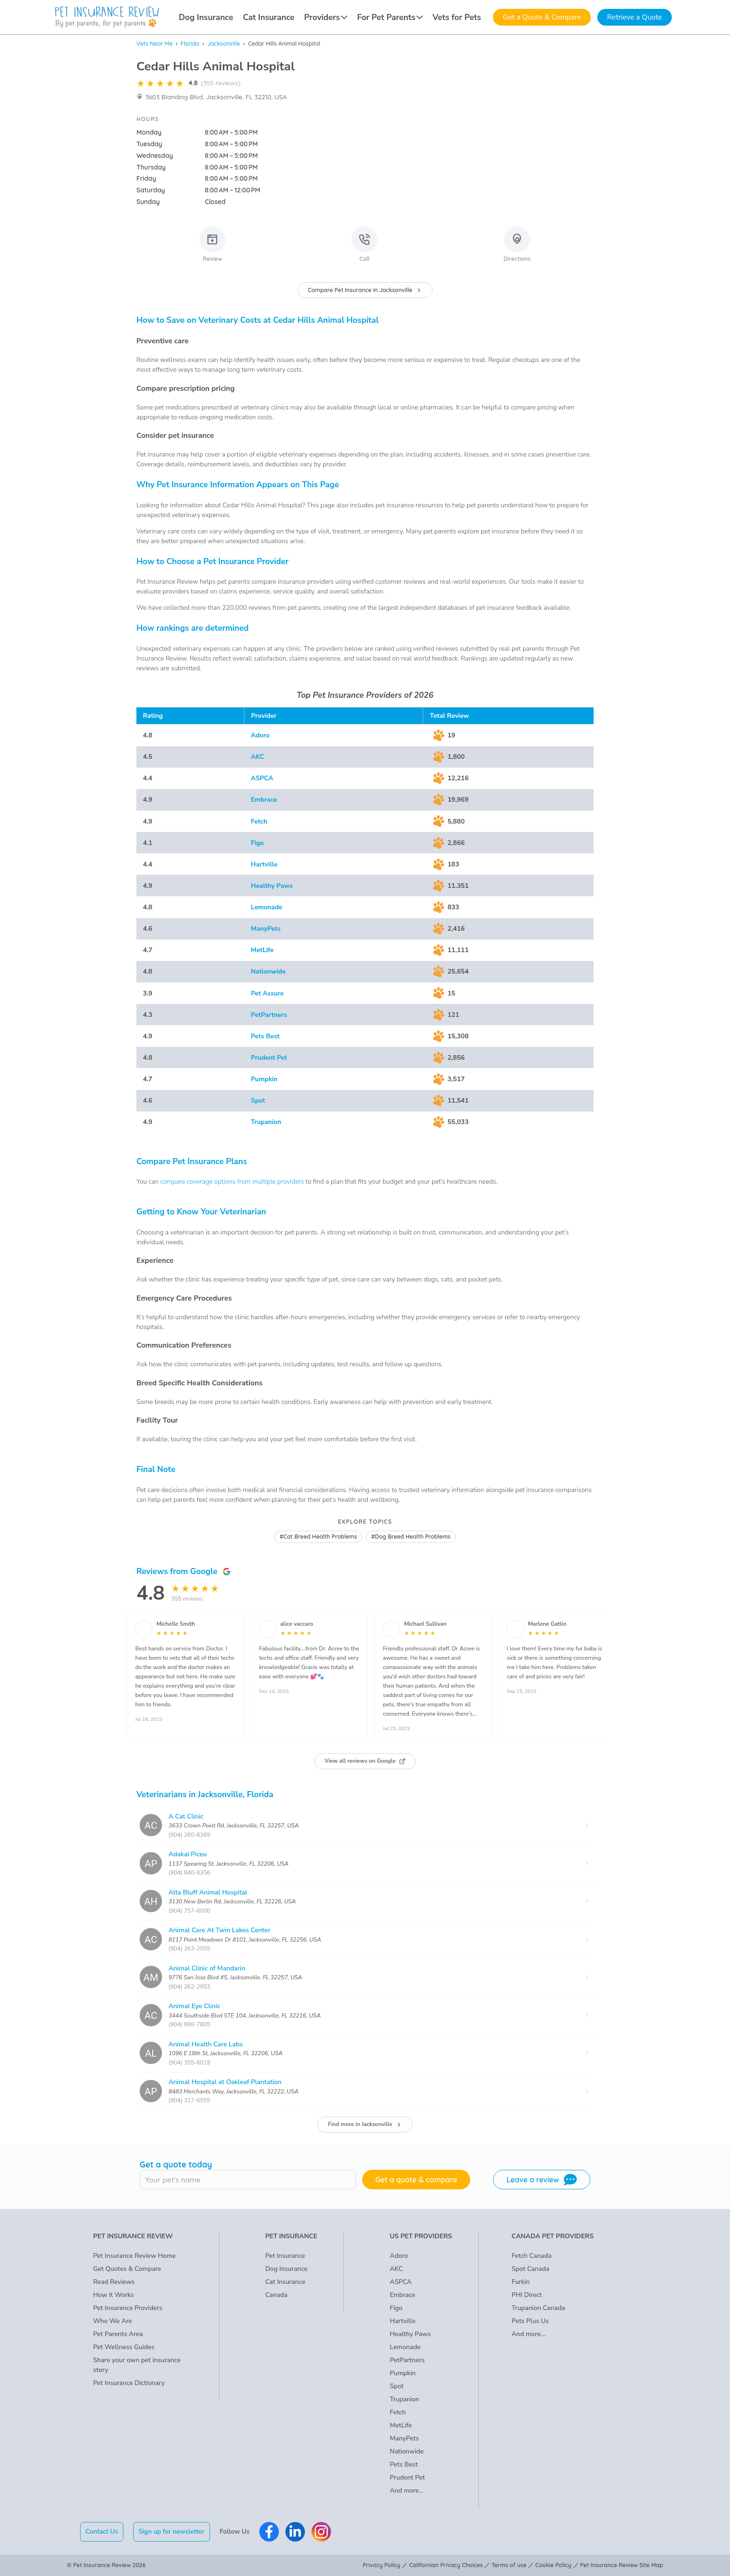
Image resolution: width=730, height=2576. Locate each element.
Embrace (264, 799)
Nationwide (268, 971)
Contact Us (102, 2531)
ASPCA (262, 778)
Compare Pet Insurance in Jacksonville (365, 289)
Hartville (264, 864)
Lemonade (267, 907)
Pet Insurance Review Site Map (621, 2565)
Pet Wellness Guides (124, 2347)
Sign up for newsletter (171, 2531)
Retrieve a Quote (634, 17)
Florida (190, 43)
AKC (257, 756)
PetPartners (269, 1014)
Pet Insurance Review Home (134, 2255)
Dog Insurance (206, 17)
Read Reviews (114, 2281)
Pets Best (265, 1036)
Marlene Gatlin (547, 1624)
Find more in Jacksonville (365, 2124)
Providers (325, 17)
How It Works (113, 2294)
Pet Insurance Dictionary (129, 2382)
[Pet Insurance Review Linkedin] (295, 2532)
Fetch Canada (532, 2255)
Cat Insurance (269, 17)
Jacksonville (223, 43)
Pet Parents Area (118, 2334)
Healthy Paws (272, 885)
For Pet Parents (390, 17)
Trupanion (266, 1122)
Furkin (521, 2281)
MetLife (262, 950)
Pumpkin (264, 1079)
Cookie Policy (553, 2565)
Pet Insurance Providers (127, 2307)
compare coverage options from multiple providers (232, 1181)
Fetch (259, 821)
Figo (257, 842)
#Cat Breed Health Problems (318, 1536)
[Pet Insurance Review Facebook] (269, 2532)
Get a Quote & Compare (542, 17)
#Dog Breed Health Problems (411, 1536)
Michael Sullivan (425, 1624)
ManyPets (266, 928)
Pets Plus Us (530, 2321)
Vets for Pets (457, 17)
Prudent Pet (269, 1057)
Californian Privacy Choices (446, 2565)
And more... (406, 2490)
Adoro (260, 735)
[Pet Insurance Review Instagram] (321, 2532)
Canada (276, 2294)
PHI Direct (527, 2294)
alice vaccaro (296, 1624)
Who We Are (112, 2321)
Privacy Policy (381, 2565)
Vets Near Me (154, 43)
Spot (258, 1100)
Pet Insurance (285, 2255)
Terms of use (509, 2565)
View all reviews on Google (365, 1761)
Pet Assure (267, 993)
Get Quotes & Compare (127, 2268)
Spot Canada (530, 2268)
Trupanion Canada (538, 2307)
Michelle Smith (175, 1624)
